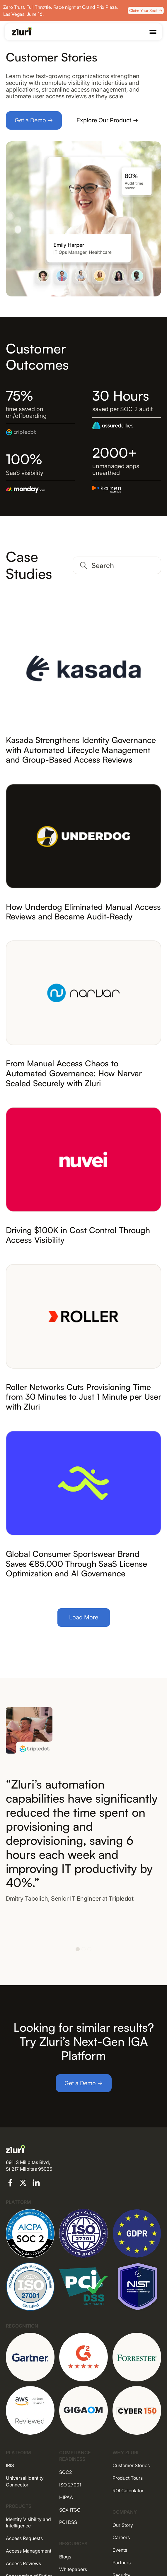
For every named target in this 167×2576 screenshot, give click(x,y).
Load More (83, 1617)
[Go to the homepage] (22, 31)
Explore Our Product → (107, 120)
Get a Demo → (34, 120)
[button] (153, 32)
